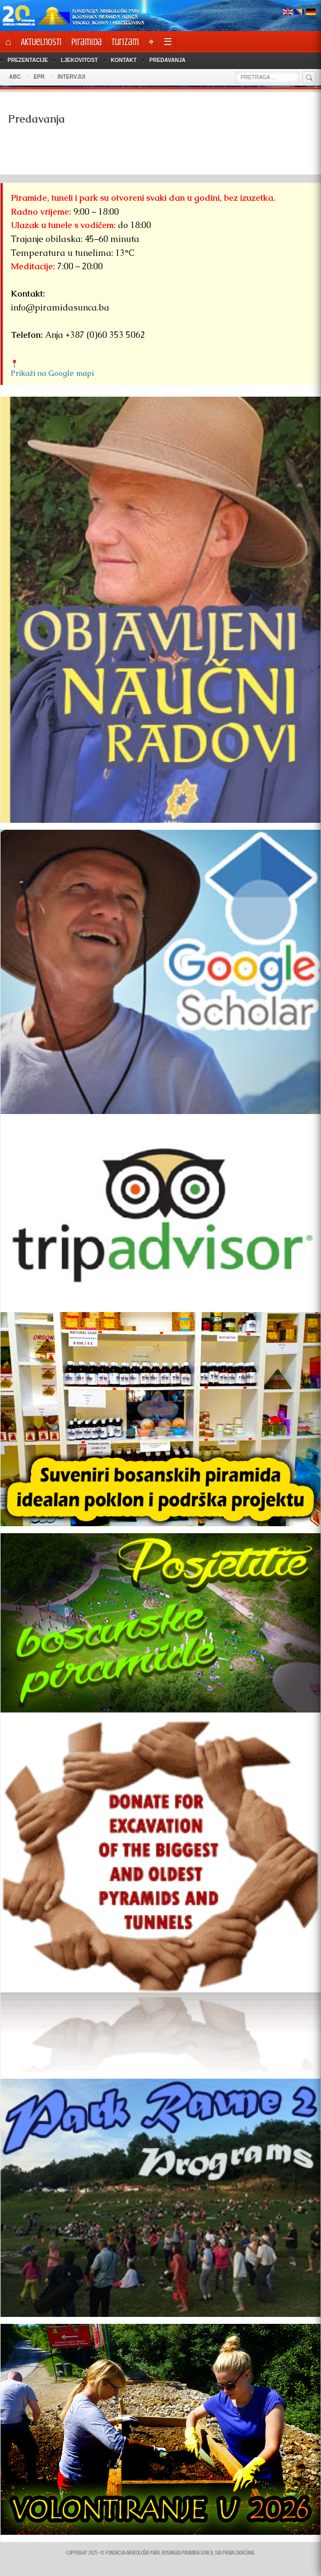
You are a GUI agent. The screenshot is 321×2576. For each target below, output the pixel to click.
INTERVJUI (71, 77)
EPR (39, 77)
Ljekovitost (79, 60)
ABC (15, 77)
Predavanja (167, 60)
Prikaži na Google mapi (52, 373)
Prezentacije (28, 60)
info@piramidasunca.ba (60, 307)
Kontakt (124, 60)
